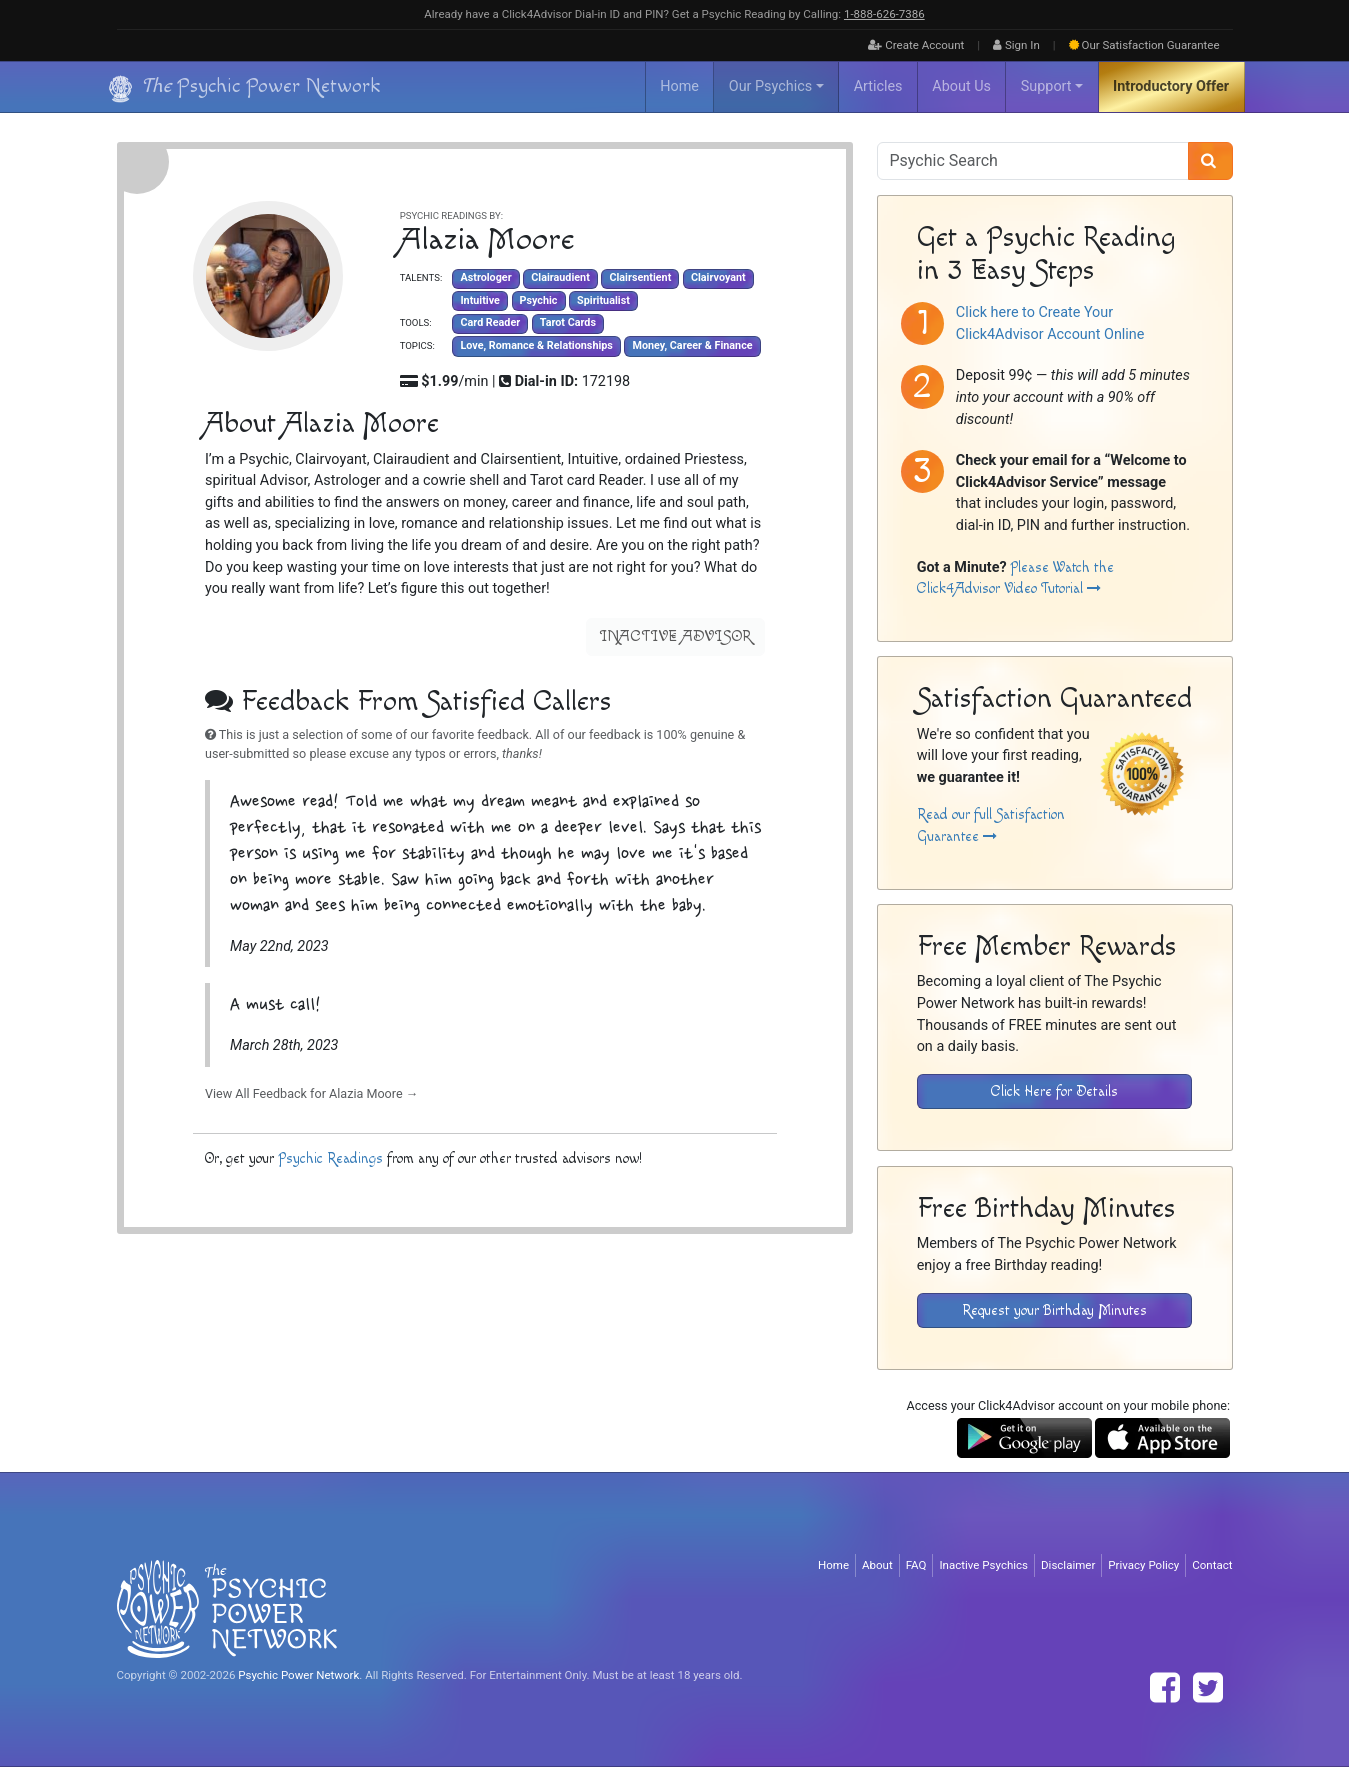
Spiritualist (603, 300)
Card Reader (490, 323)
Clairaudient (560, 278)
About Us (961, 86)
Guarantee (1144, 45)
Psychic (538, 300)
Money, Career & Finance (692, 345)
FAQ (916, 1565)
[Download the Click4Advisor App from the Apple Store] (1162, 1437)
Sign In (1016, 45)
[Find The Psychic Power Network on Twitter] (1208, 1688)
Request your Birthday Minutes (1054, 1310)
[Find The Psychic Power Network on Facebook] (1165, 1688)
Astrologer (485, 278)
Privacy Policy (1143, 1565)
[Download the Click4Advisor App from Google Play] (1024, 1437)
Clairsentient (640, 278)
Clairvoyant (717, 278)
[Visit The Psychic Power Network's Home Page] (227, 1608)
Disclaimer (1068, 1565)
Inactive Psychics (983, 1565)
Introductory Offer (1171, 86)
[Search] (1210, 161)
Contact (1212, 1565)
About (877, 1565)
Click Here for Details (1054, 1091)
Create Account (916, 45)
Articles (878, 86)
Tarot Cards (567, 323)
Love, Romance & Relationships (536, 345)
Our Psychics (770, 86)
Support (1046, 86)
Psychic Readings (329, 1158)
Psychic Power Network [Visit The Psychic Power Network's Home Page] (298, 1675)
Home (679, 86)
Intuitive (479, 300)
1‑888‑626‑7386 (884, 14)
